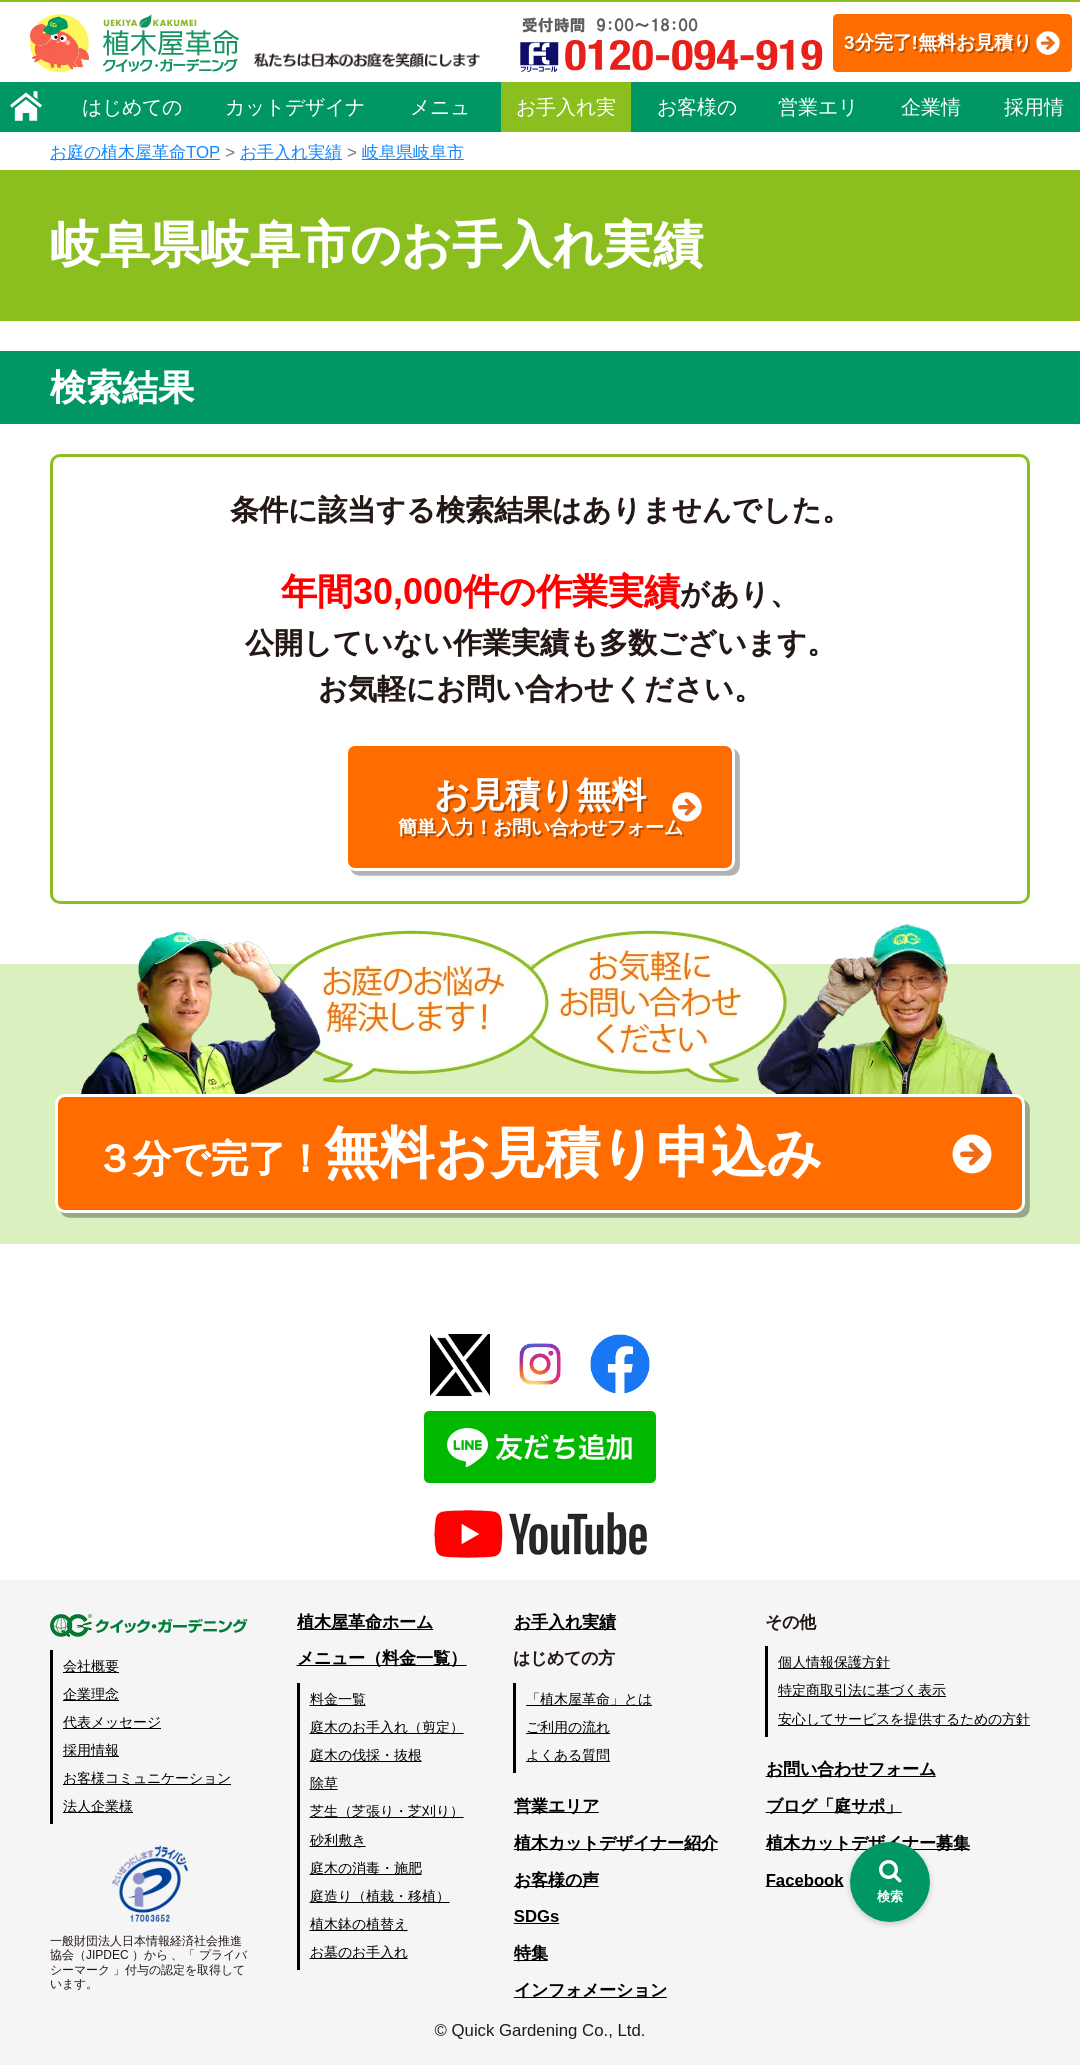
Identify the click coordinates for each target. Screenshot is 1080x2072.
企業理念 (91, 1701)
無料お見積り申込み (475, 1159)
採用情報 (1034, 172)
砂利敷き (338, 1847)
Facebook (804, 1886)
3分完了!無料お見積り (451, 100)
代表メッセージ (112, 1729)
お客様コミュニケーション (147, 1785)
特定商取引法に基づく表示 (862, 1697)
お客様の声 (697, 172)
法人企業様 (98, 1813)
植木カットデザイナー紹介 (616, 1849)
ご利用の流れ (569, 1734)
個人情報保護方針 (834, 1669)
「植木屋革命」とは (590, 1706)
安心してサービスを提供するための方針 (904, 1726)
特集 (531, 1960)
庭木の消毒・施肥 (366, 1875)
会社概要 (91, 1673)
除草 (324, 1790)
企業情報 (931, 172)
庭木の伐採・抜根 (366, 1762)
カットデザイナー (295, 172)
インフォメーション (590, 1997)
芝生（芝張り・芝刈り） (387, 1818)
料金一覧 (338, 1706)
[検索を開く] (890, 1882)
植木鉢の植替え (359, 1931)
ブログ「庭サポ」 (833, 1812)
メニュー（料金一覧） (382, 1665)
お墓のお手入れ (359, 1959)
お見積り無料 (540, 809)
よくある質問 (569, 1762)
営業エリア (818, 172)
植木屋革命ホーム (365, 1629)
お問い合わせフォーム (850, 1776)
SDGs (537, 1923)
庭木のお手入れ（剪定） (387, 1734)
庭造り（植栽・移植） (380, 1903)
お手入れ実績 (566, 172)
